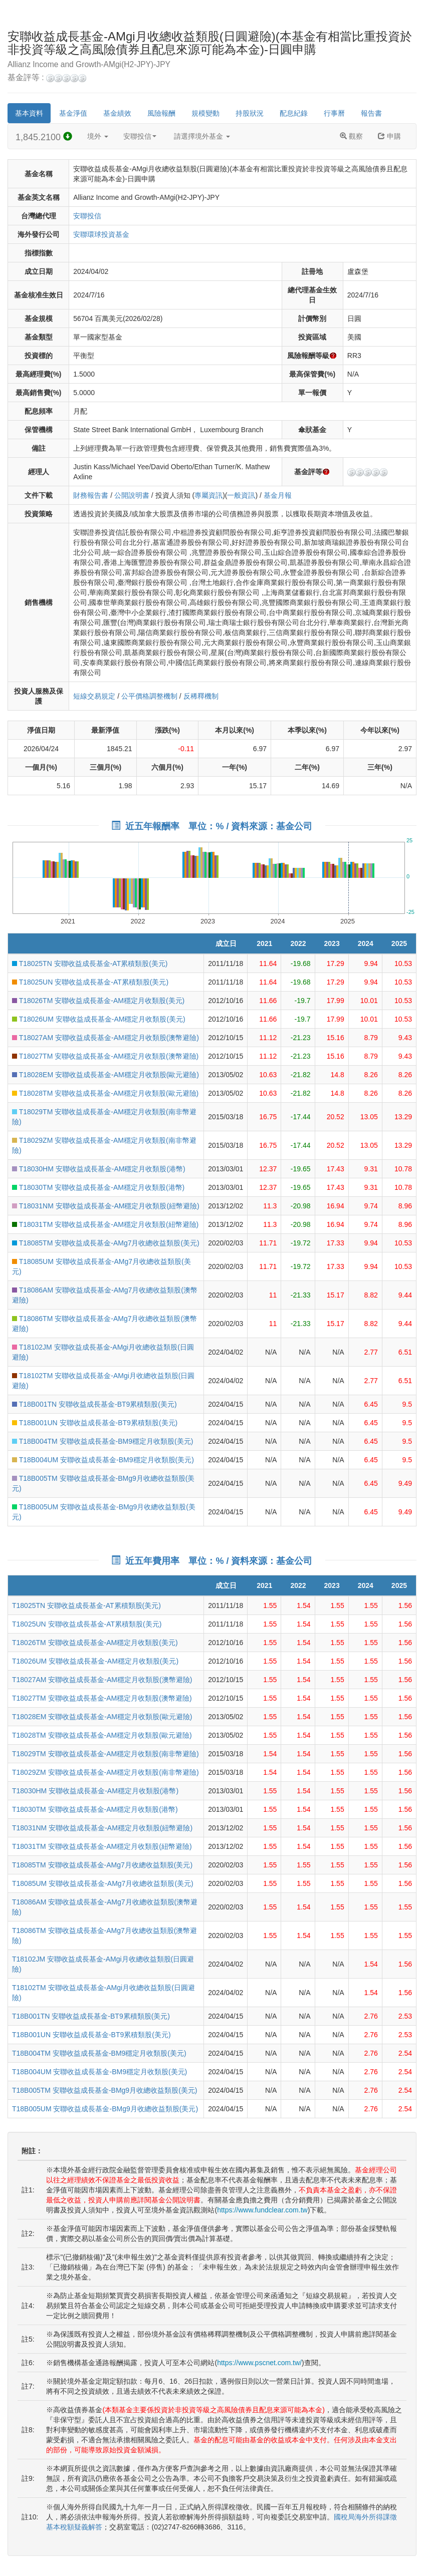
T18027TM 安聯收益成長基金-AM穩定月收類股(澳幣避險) (105, 1056)
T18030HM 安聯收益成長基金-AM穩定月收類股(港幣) (98, 1169)
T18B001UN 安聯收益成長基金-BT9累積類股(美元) (94, 1423)
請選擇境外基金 (202, 136)
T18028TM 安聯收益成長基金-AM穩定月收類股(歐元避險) (105, 1093)
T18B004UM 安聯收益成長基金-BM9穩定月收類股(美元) (103, 1460)
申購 (389, 136)
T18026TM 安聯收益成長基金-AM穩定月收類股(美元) (98, 1001)
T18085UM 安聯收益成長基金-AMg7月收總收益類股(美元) (102, 1883)
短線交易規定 (94, 696)
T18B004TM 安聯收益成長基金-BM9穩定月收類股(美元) (102, 1441)
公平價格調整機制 (149, 696)
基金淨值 (73, 113)
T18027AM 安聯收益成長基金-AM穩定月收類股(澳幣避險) (105, 1038)
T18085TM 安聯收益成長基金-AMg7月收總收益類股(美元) (105, 1243)
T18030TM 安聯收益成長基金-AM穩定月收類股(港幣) (98, 1187)
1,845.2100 (44, 137)
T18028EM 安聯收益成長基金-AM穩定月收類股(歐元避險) (105, 1075)
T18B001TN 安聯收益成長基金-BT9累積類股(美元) (94, 1404)
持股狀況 (250, 113)
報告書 (371, 113)
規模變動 (205, 113)
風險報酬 (161, 113)
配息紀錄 (294, 113)
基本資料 (29, 113)
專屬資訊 (208, 495)
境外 (97, 136)
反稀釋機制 (201, 696)
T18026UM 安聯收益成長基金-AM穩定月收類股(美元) (98, 1019)
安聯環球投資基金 (101, 234)
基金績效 (117, 113)
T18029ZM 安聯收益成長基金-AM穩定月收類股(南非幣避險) (105, 1772)
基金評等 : (47, 78)
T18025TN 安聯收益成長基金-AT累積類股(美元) (90, 963)
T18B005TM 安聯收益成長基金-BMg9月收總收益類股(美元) (104, 2090)
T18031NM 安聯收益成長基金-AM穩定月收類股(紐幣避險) (105, 1206)
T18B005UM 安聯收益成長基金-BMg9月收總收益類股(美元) (105, 2109)
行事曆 (334, 113)
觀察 (351, 136)
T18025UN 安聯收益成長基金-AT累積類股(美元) (90, 982)
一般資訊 (241, 495)
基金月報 (278, 495)
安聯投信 (139, 136)
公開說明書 (131, 495)
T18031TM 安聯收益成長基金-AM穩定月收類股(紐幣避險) (105, 1224)
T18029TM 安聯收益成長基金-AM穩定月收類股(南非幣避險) (105, 1754)
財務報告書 (90, 495)
